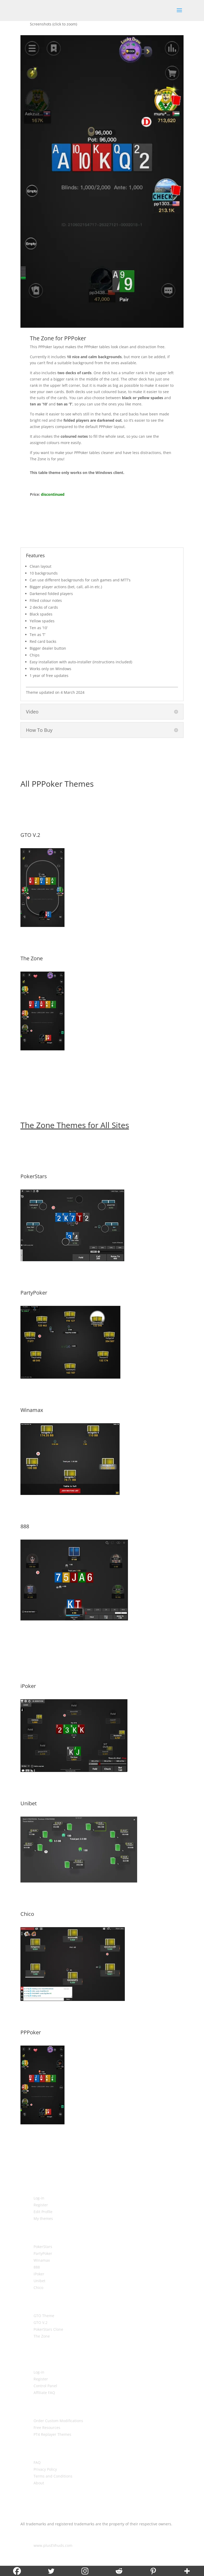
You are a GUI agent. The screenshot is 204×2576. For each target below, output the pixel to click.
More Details (102, 941)
